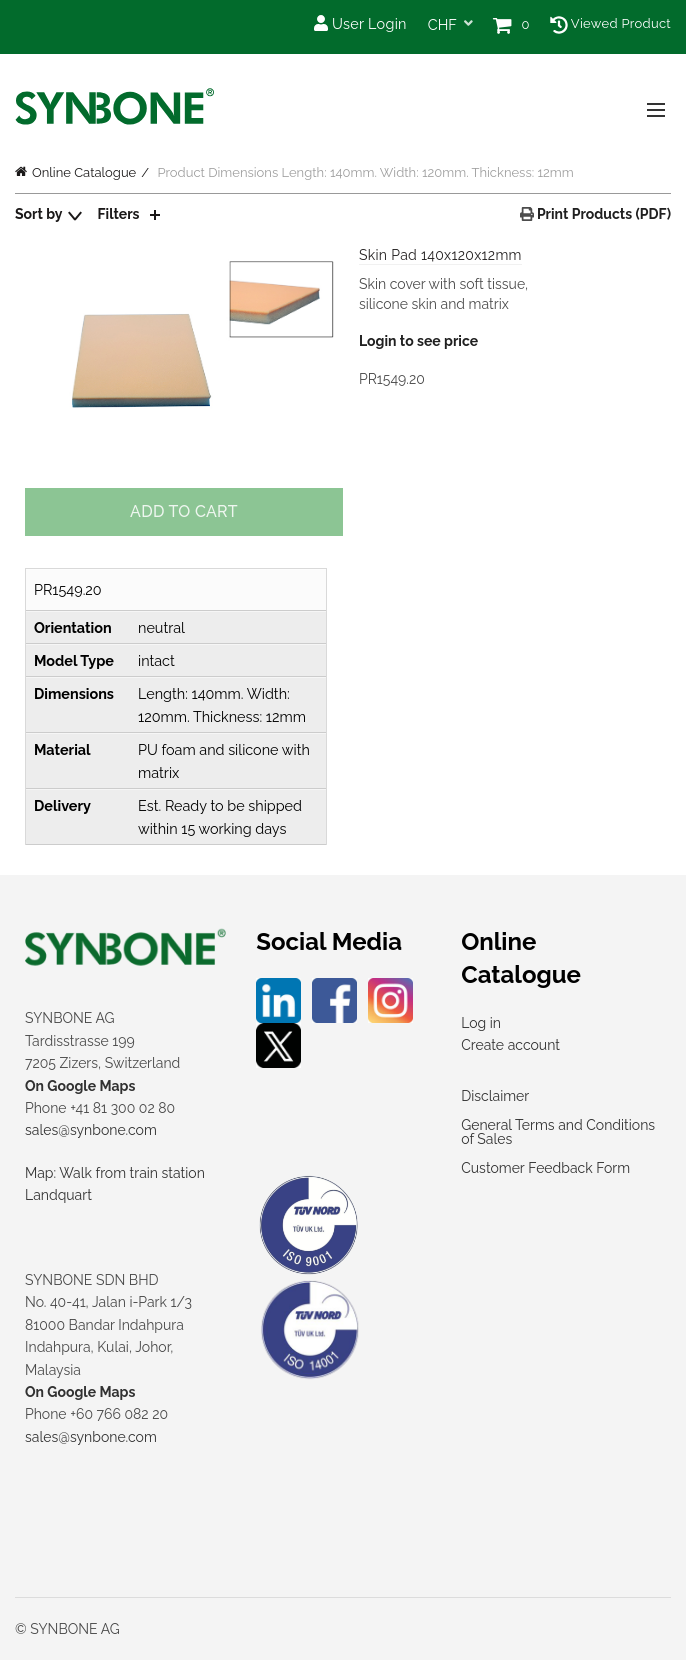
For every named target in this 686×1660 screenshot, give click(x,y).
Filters (119, 214)
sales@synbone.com (91, 1130)
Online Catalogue (84, 172)
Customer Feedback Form (545, 1168)
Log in (481, 1023)
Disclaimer (495, 1096)
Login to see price (418, 341)
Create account (510, 1045)
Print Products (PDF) (602, 214)
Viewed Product (610, 23)
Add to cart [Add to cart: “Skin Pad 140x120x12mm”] (184, 511)
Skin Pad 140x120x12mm (440, 255)
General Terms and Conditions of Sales (558, 1132)
